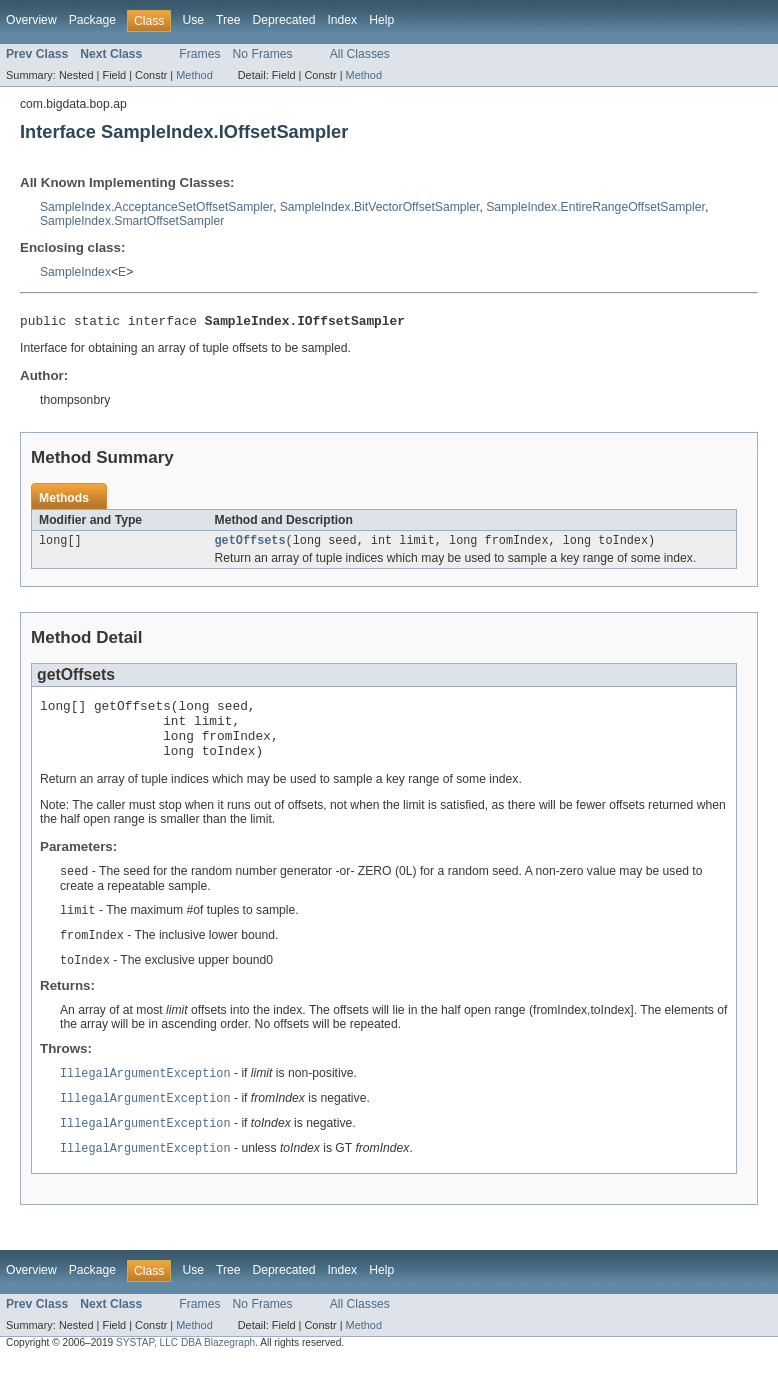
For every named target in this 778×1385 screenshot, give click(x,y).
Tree (228, 20)
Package (92, 20)
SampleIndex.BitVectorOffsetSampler (380, 207)
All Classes (360, 54)
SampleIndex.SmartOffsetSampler (132, 221)
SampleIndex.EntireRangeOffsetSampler (595, 207)
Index (342, 20)
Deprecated (284, 20)
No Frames (263, 54)
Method (194, 75)
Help (381, 20)
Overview (31, 20)
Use (193, 20)
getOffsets (250, 545)
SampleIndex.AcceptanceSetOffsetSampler (156, 207)
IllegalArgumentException (145, 1095)
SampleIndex (75, 272)
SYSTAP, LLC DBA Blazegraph (185, 1367)
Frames (199, 54)
